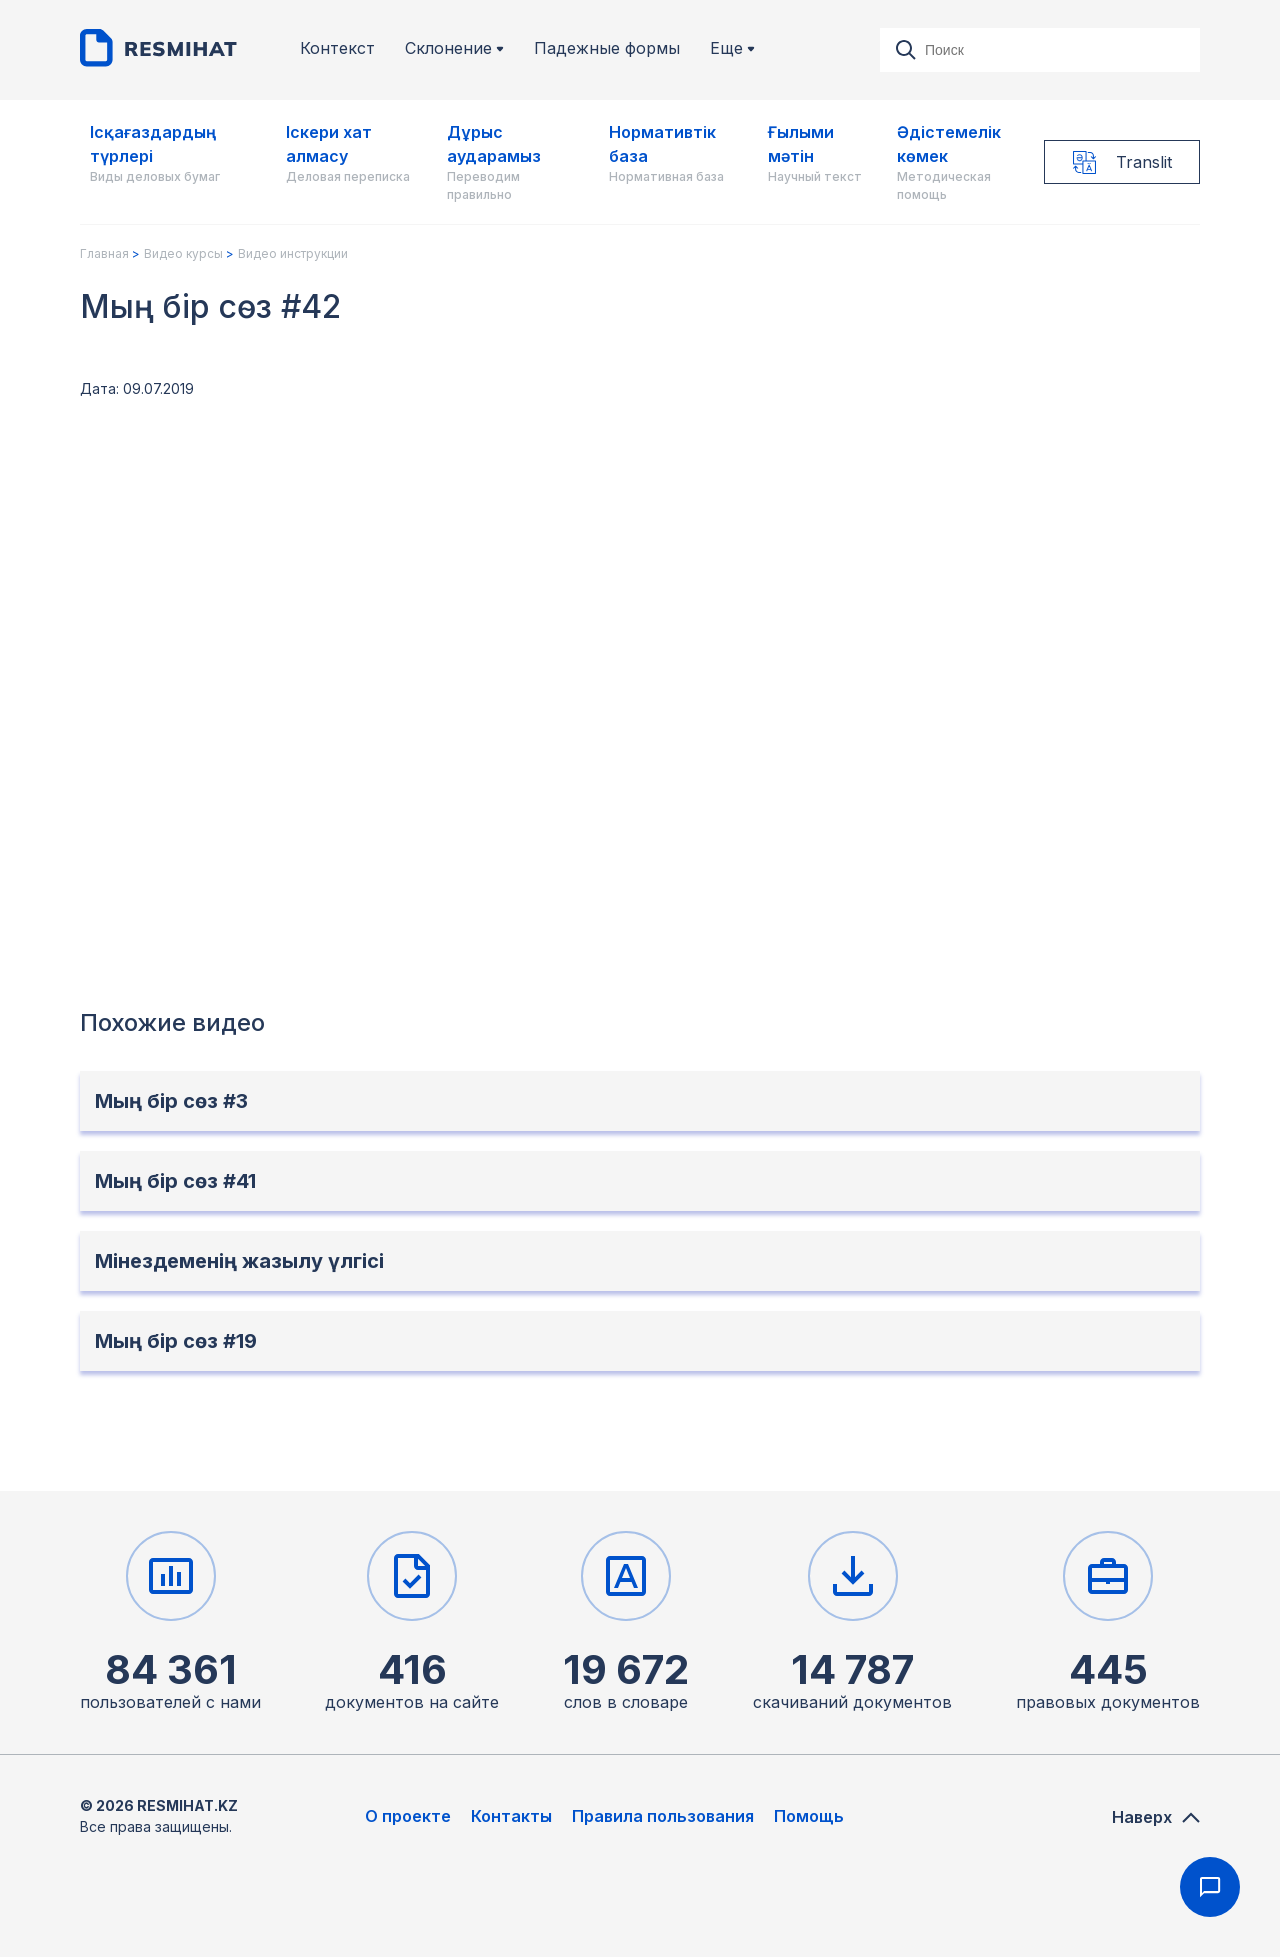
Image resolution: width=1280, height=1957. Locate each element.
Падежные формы (607, 48)
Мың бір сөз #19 (176, 1341)
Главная (104, 253)
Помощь (809, 1816)
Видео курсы (183, 253)
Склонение (454, 48)
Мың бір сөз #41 (175, 1181)
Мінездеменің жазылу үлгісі (239, 1261)
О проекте (408, 1816)
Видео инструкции (293, 253)
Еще (732, 48)
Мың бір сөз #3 (171, 1101)
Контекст (337, 48)
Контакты (511, 1816)
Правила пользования (663, 1816)
